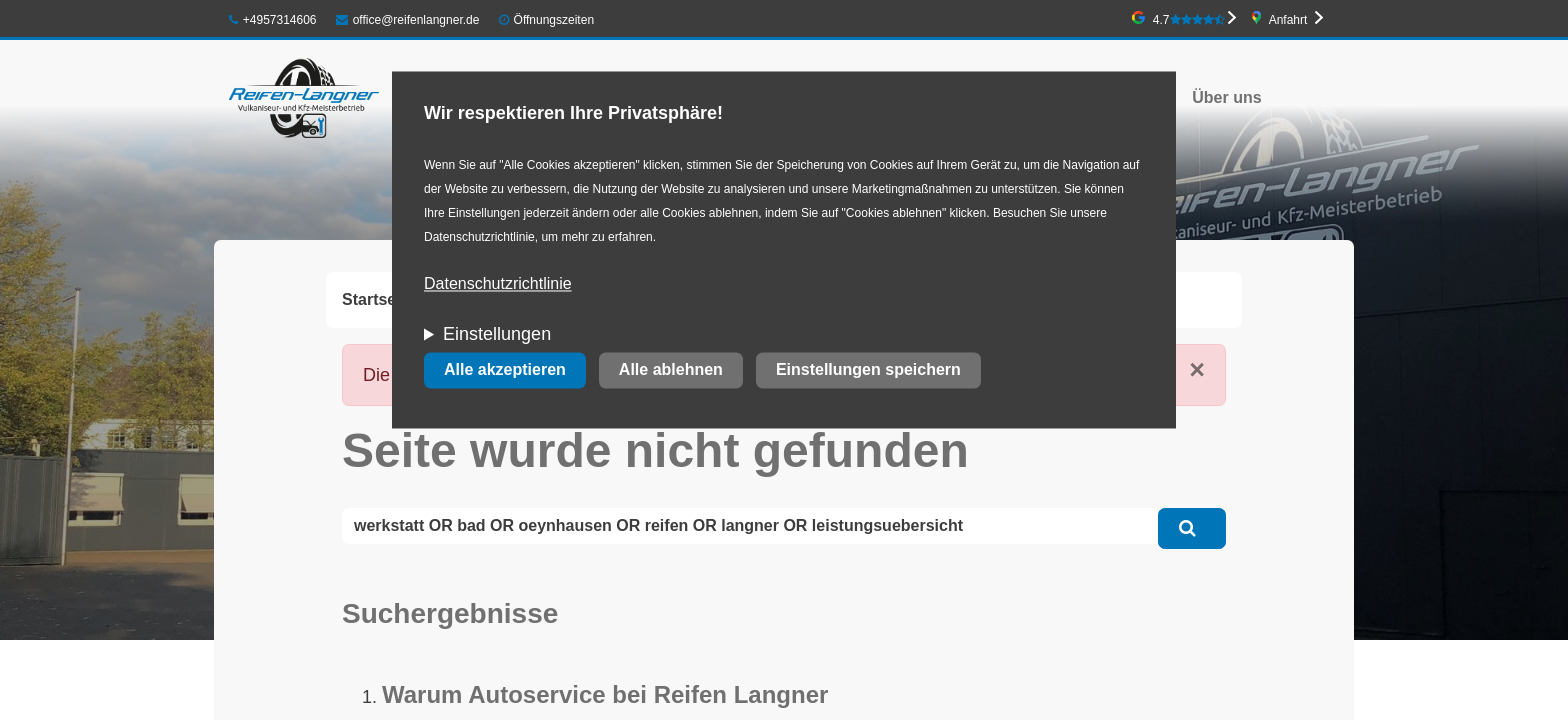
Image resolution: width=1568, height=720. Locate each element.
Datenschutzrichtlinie (498, 284)
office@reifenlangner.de (408, 20)
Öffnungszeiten (554, 20)
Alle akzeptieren (505, 370)
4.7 (1189, 20)
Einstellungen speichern (868, 370)
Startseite (378, 299)
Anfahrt (1288, 20)
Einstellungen (497, 335)
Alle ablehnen (671, 370)
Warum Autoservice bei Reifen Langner (605, 694)
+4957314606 (273, 20)
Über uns (1226, 97)
